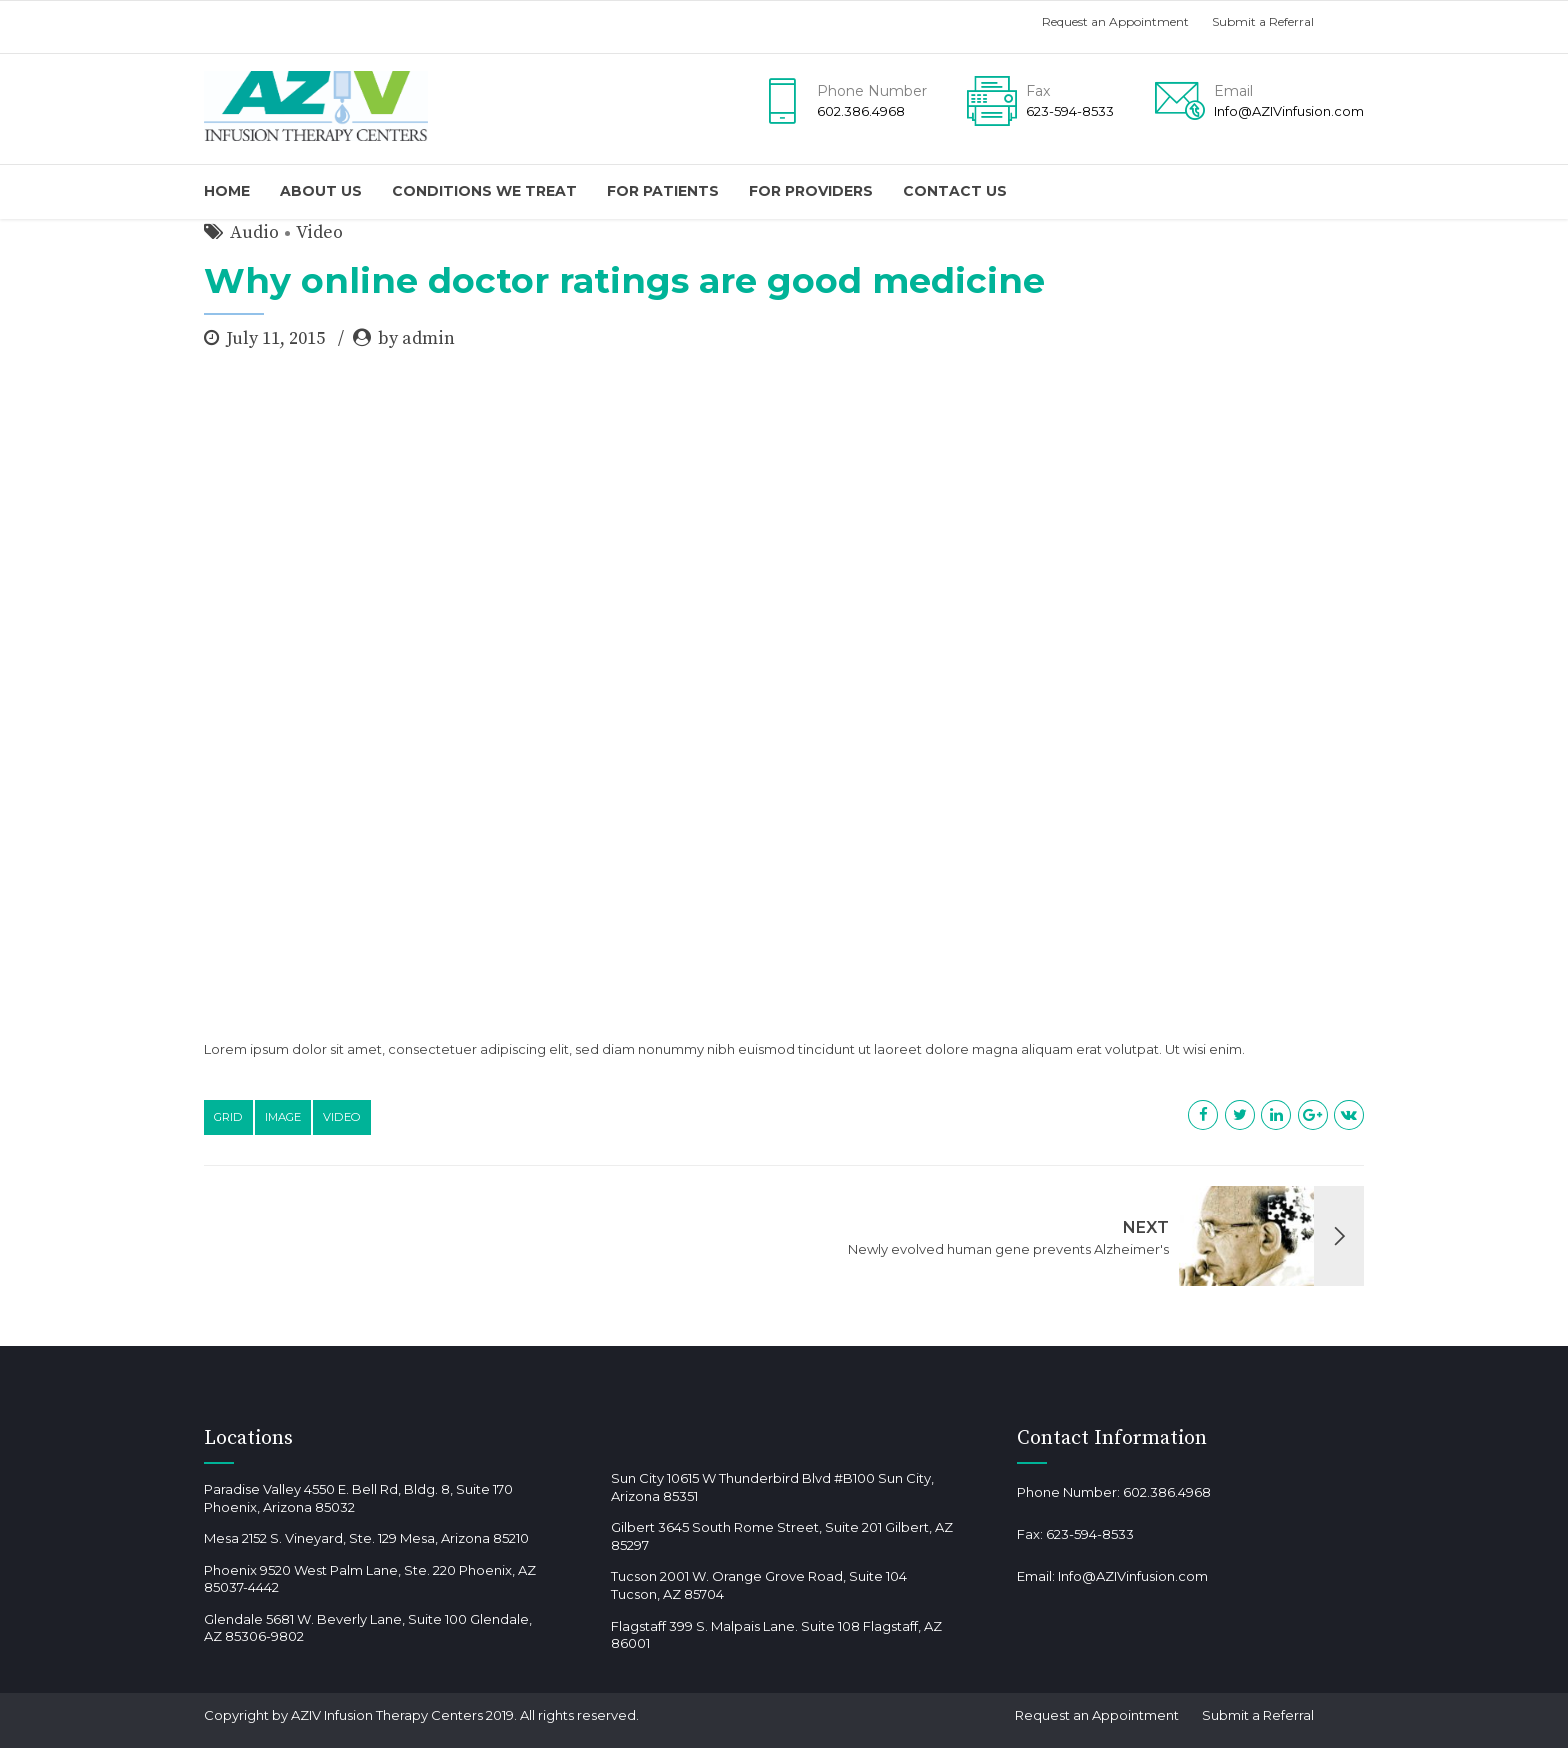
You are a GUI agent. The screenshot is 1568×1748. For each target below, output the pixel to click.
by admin (416, 338)
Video (319, 232)
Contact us (955, 191)
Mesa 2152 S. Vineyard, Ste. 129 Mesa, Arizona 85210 (366, 1538)
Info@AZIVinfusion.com (1133, 1576)
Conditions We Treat (484, 191)
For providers (811, 191)
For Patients (663, 191)
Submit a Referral (1263, 21)
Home (227, 191)
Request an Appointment (1115, 21)
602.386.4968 (1167, 1492)
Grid (228, 1117)
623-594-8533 (1090, 1534)
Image (283, 1117)
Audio (254, 232)
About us (321, 191)
